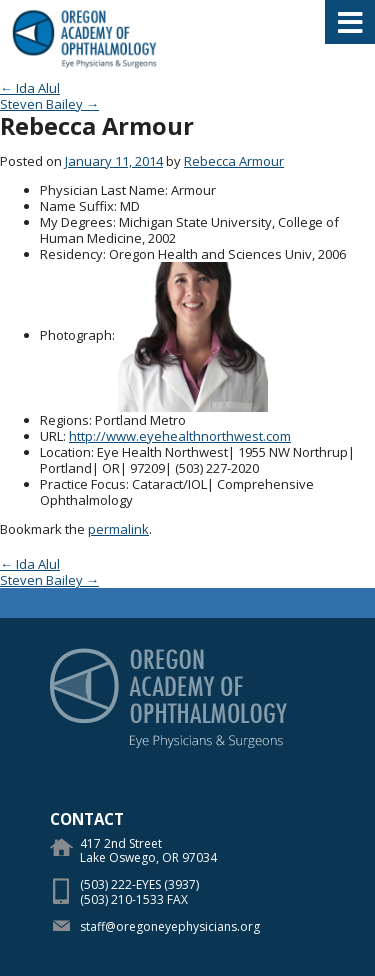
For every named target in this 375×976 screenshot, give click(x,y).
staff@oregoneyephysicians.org (170, 926)
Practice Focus (83, 484)
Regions (64, 420)
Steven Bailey (49, 104)
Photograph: (77, 335)
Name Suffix (77, 206)
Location (65, 452)
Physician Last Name (102, 190)
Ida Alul (30, 88)
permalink (118, 529)
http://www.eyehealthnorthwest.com (180, 436)
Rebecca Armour (234, 161)
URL (51, 436)
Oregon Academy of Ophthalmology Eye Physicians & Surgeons (85, 40)
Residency (71, 254)
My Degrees (76, 222)
